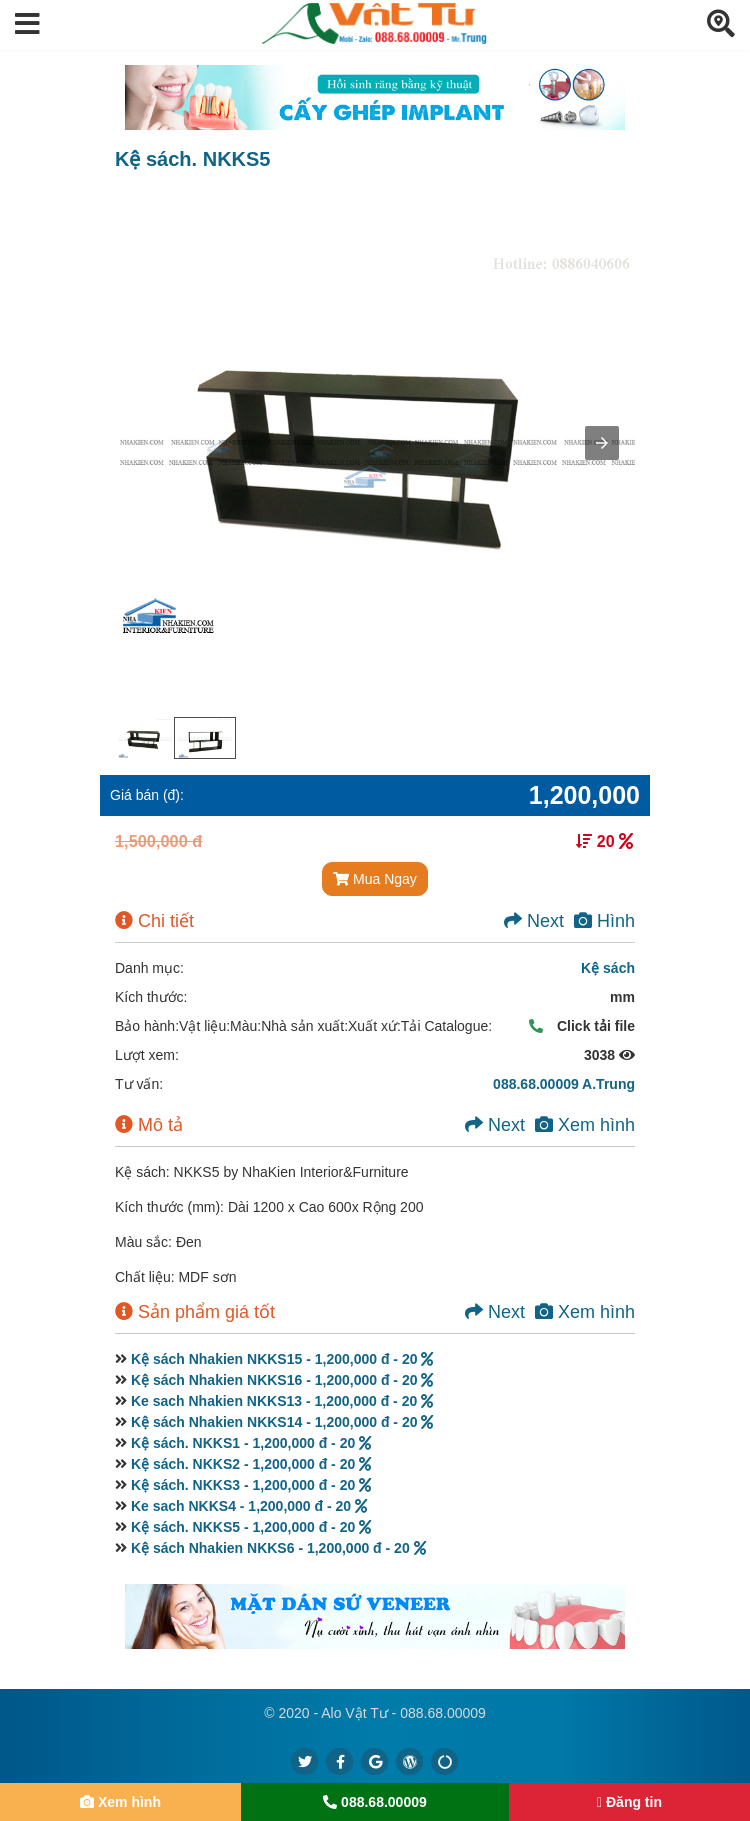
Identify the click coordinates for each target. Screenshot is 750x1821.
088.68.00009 (375, 1802)
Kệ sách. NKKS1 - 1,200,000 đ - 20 (251, 1443)
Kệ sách (608, 968)
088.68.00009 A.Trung (564, 1084)
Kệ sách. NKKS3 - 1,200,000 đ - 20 (251, 1485)
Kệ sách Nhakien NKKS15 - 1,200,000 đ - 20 (282, 1359)
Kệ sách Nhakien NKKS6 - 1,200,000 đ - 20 (278, 1548)
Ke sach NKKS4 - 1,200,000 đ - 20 (249, 1506)
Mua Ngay (375, 879)
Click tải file (577, 1026)
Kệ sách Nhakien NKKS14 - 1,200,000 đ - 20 (282, 1422)
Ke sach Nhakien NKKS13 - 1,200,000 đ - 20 (282, 1401)
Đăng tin (629, 1802)
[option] (145, 738)
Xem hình (585, 1125)
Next (534, 921)
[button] (27, 25)
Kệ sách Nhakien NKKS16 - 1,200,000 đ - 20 (282, 1380)
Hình (604, 921)
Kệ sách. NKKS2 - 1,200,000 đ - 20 (251, 1464)
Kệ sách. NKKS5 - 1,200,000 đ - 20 (251, 1527)
